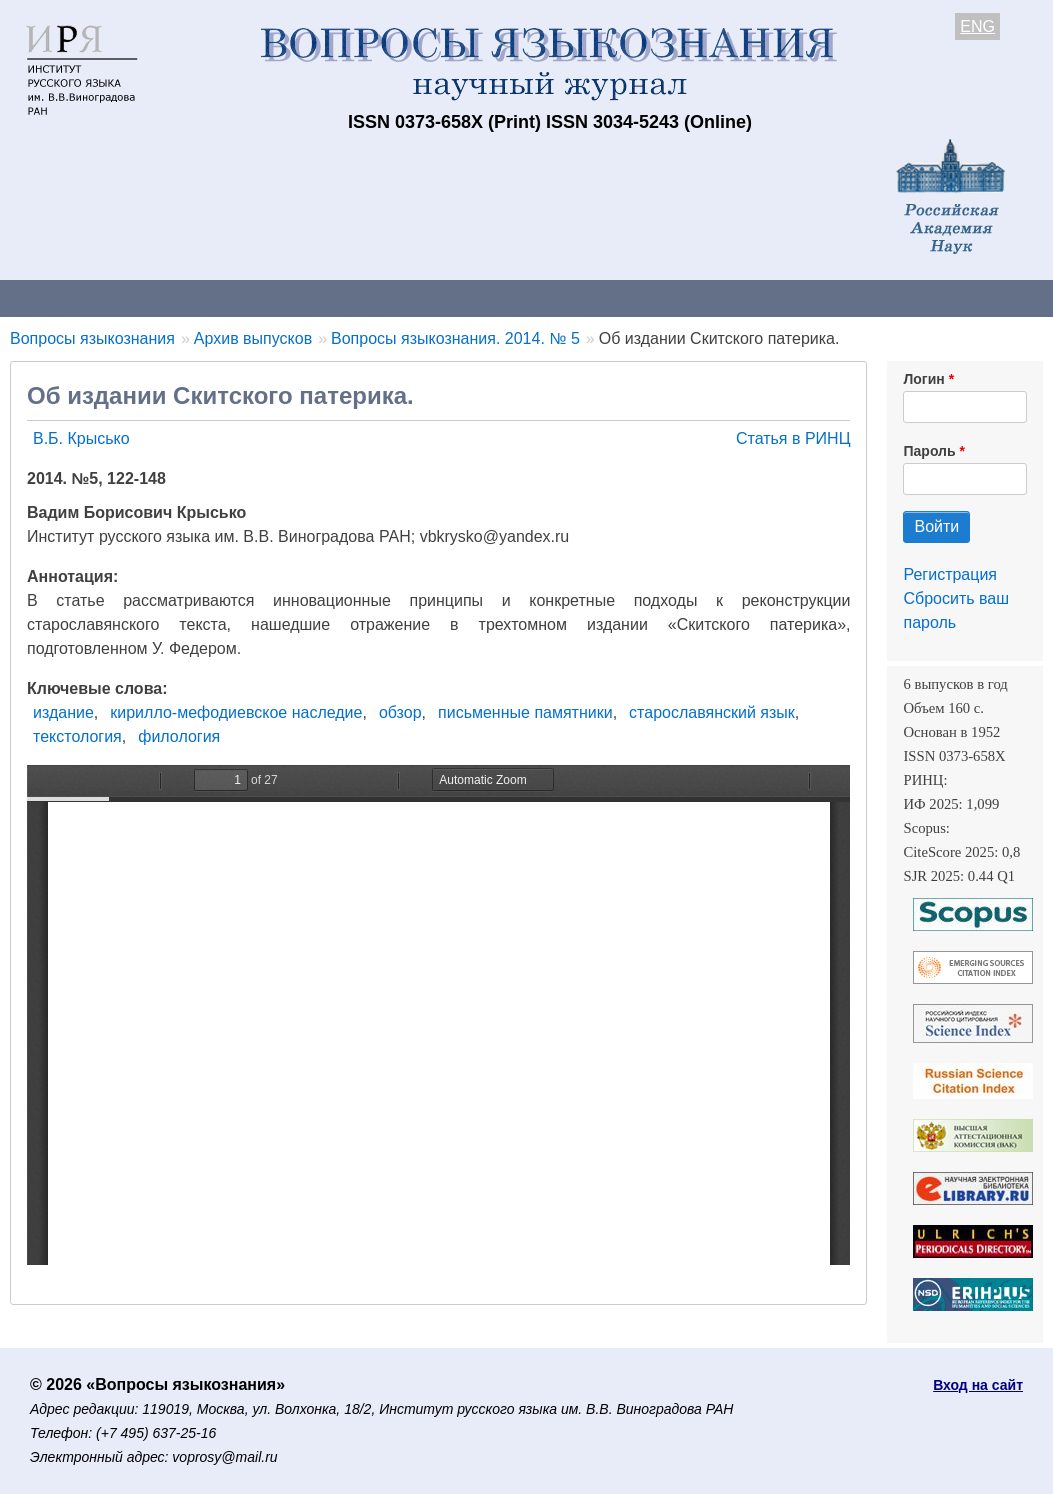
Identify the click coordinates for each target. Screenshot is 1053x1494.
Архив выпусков (560, 297)
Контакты (174, 297)
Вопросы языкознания (92, 338)
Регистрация (950, 574)
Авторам (282, 297)
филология (179, 736)
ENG (977, 26)
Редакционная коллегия (859, 297)
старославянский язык (712, 712)
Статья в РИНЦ (793, 438)
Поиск (1010, 297)
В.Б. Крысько (81, 438)
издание (63, 712)
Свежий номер (407, 297)
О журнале (60, 297)
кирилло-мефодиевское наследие (236, 712)
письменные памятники (525, 712)
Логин (923, 379)
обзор (400, 712)
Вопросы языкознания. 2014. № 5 (455, 338)
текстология (77, 736)
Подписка (695, 297)
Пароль (929, 451)
